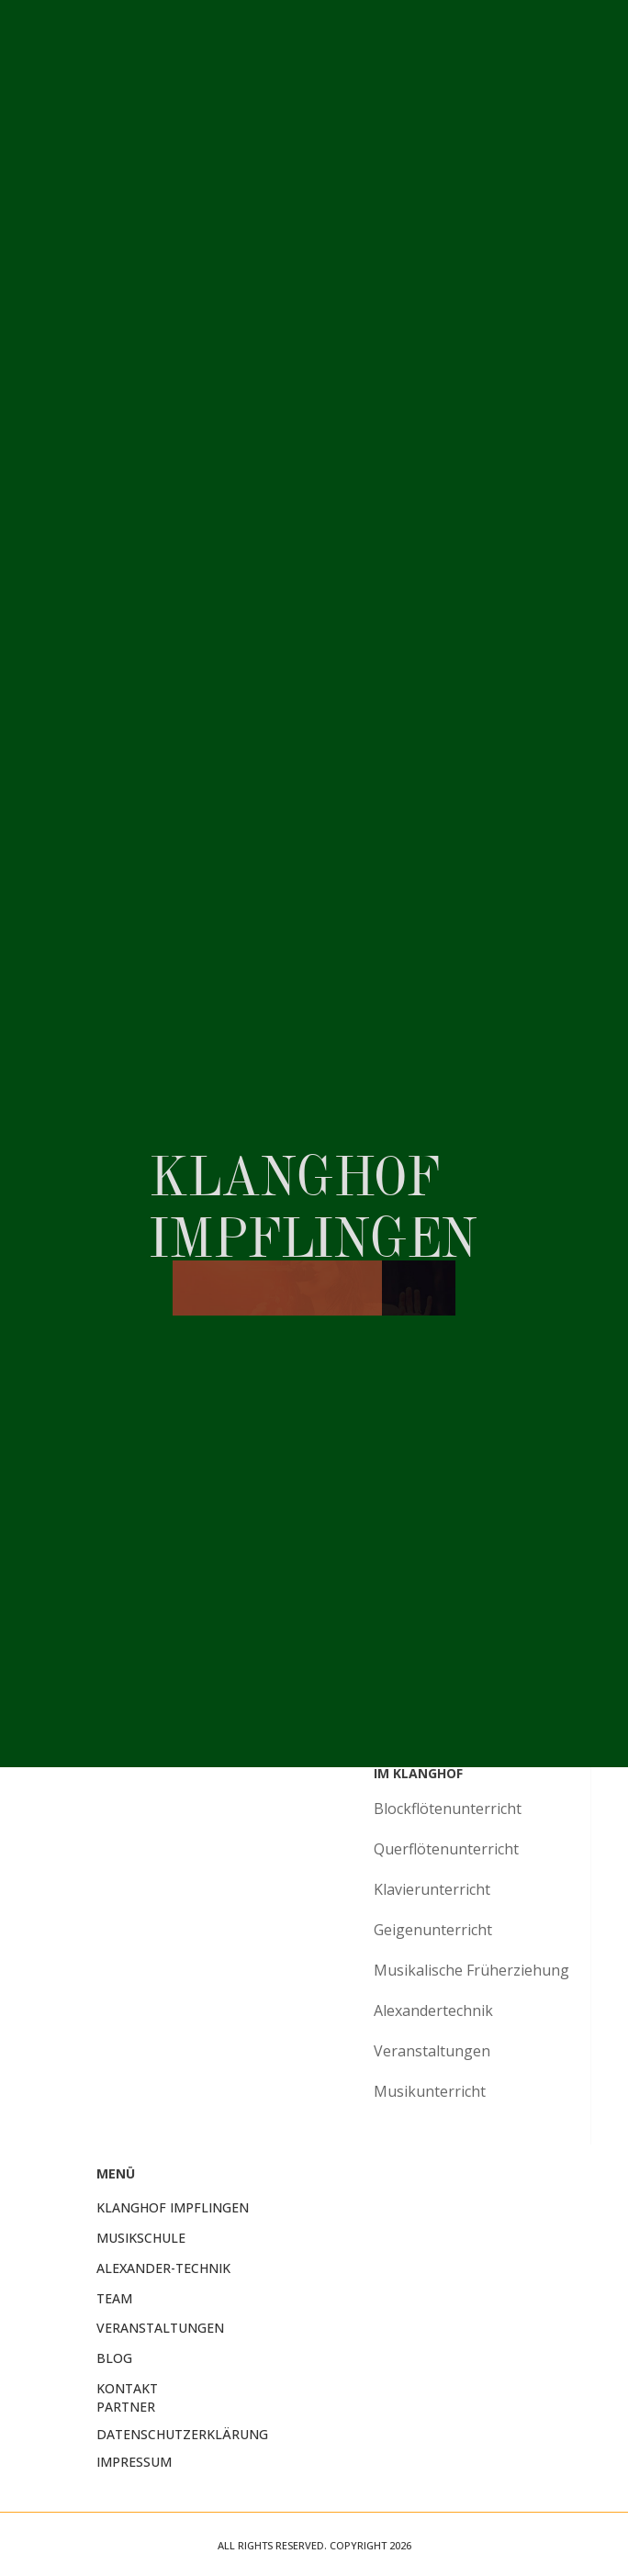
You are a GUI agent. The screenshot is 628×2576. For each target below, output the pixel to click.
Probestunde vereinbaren (468, 1537)
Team (114, 2298)
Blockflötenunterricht (447, 1808)
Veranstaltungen (432, 2051)
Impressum (134, 2461)
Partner (125, 2406)
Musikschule (140, 2237)
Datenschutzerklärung (182, 2434)
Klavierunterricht (432, 1889)
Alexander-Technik (163, 2268)
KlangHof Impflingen (172, 2207)
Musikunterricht (430, 2091)
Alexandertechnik (433, 2010)
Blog (114, 2358)
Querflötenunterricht (446, 1849)
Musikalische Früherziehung (471, 1970)
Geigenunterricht (433, 1930)
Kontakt (127, 2388)
